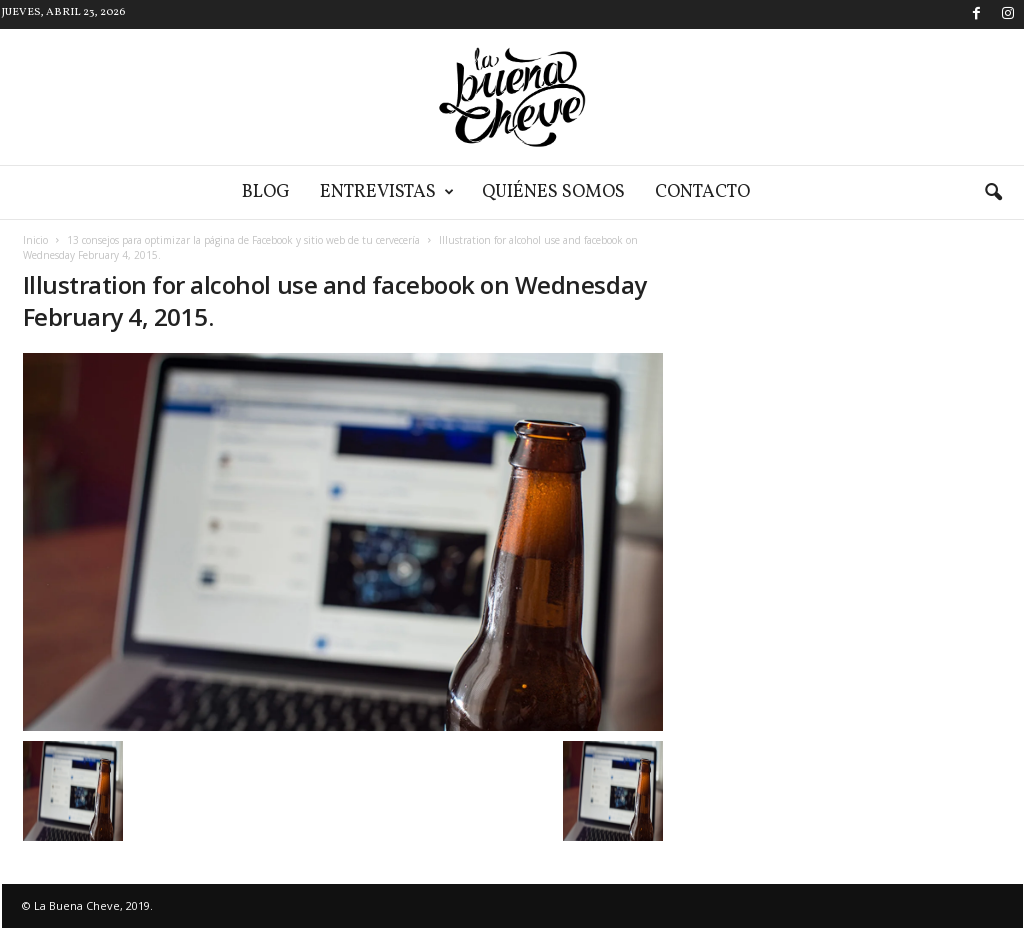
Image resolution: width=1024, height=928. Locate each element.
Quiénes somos (553, 192)
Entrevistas (387, 192)
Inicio (35, 240)
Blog (266, 192)
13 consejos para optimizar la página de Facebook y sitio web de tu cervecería (243, 240)
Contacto (702, 192)
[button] (993, 193)
